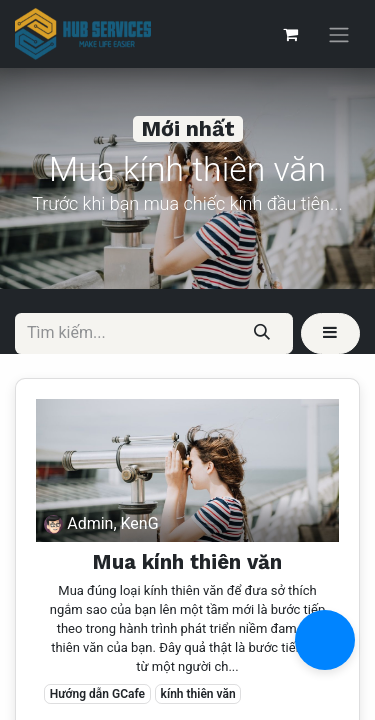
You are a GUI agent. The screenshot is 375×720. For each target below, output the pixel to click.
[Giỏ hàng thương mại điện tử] (290, 34)
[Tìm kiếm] (262, 333)
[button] (330, 333)
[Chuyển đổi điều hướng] (339, 34)
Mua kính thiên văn (187, 562)
